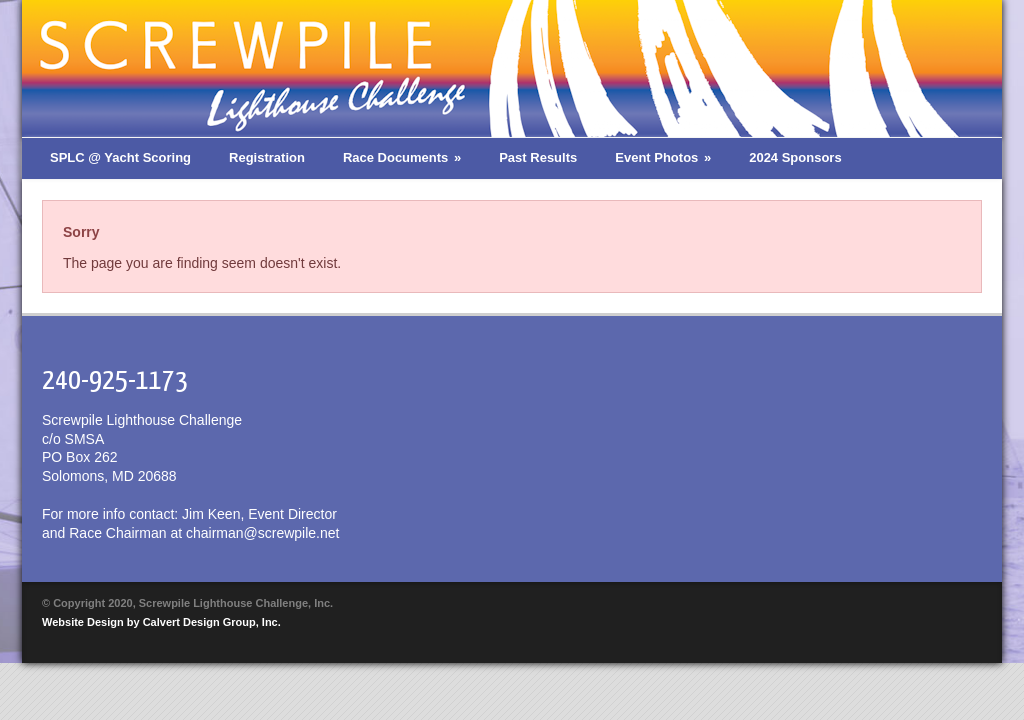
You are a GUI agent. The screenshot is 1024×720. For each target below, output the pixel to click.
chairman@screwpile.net (263, 533)
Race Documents (402, 157)
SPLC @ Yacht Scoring (120, 157)
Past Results (538, 157)
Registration (267, 157)
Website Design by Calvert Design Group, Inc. (161, 622)
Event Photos (663, 157)
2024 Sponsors (795, 157)
